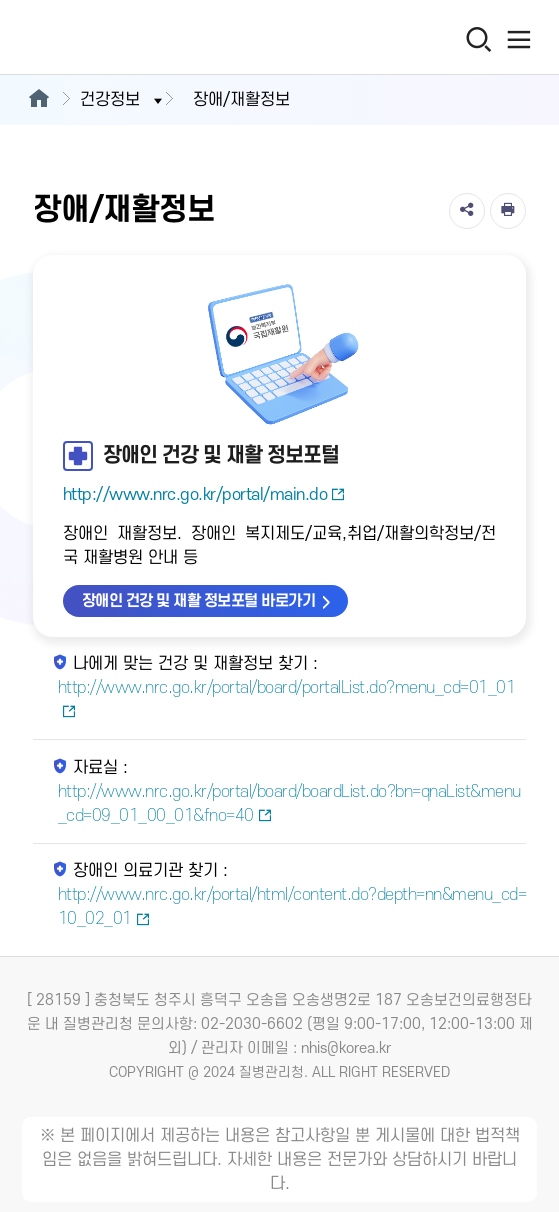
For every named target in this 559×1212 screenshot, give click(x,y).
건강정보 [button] (123, 100)
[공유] (467, 211)
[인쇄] (508, 211)
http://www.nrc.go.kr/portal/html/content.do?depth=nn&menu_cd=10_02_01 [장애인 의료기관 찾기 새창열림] (292, 907)
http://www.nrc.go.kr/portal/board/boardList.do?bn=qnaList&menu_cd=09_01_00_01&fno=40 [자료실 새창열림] (289, 804)
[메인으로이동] (38, 100)
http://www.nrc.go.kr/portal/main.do (204, 495)
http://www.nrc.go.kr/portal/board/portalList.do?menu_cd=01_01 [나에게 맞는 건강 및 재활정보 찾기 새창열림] (287, 699)
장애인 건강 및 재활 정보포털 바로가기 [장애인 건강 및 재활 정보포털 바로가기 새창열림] (199, 601)
